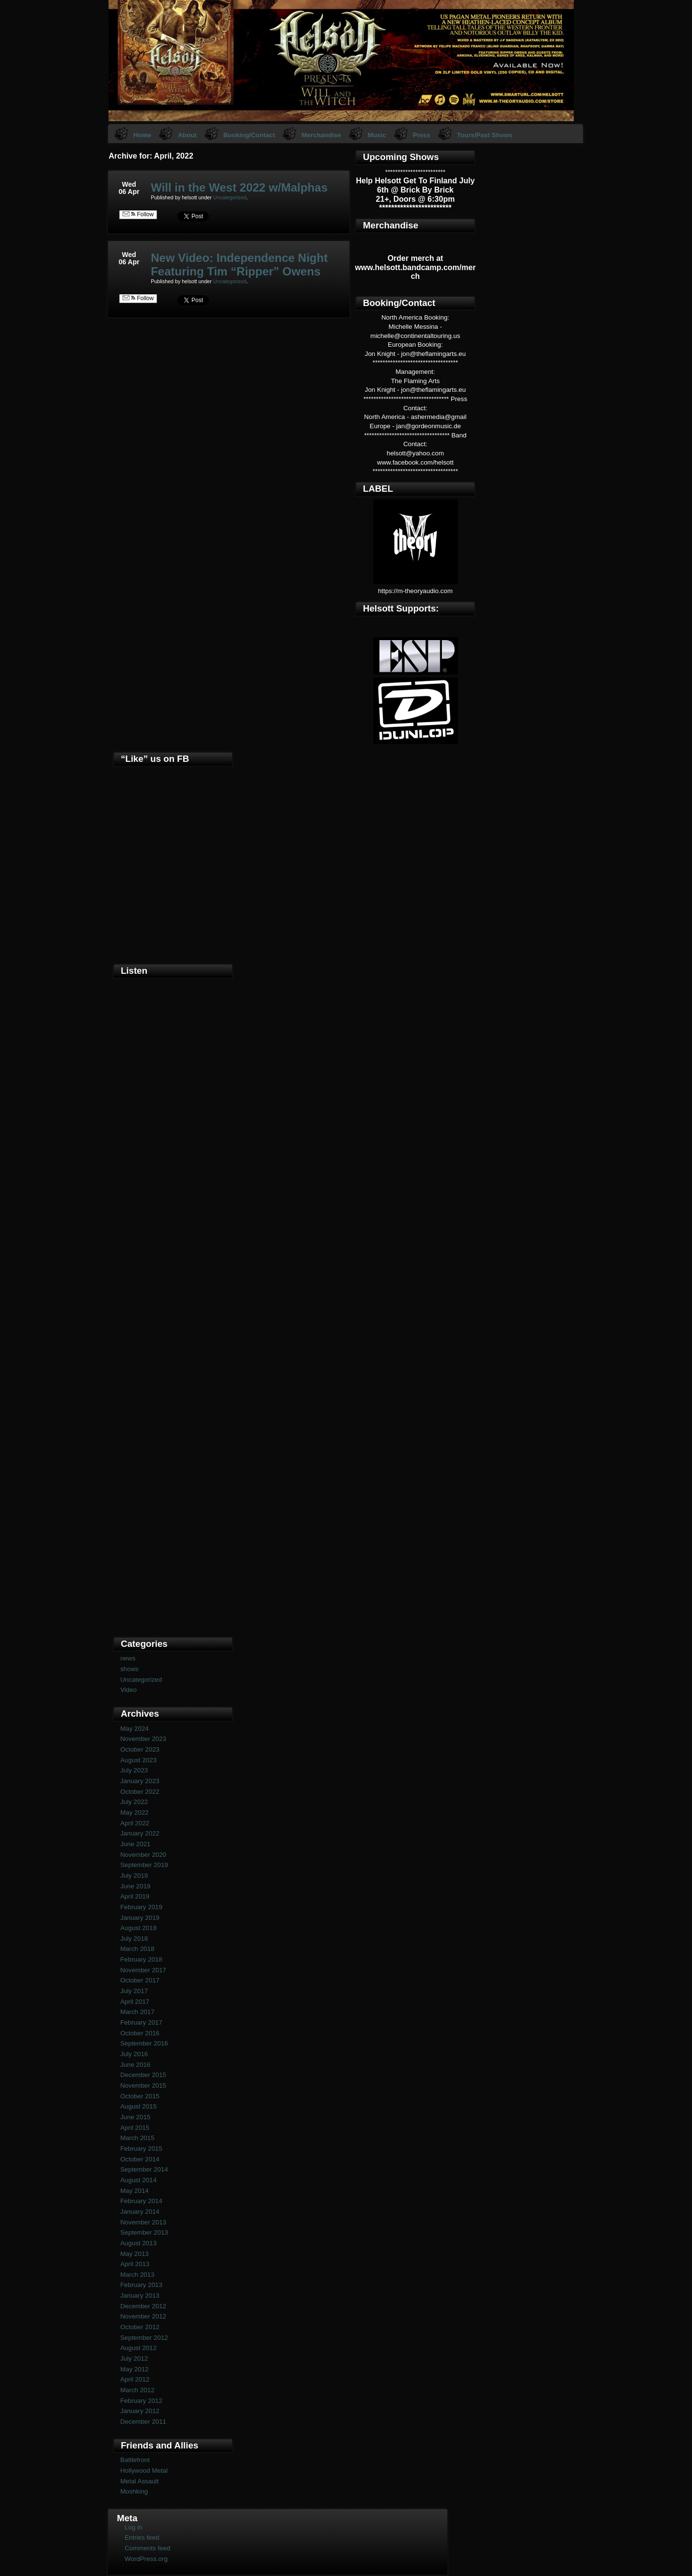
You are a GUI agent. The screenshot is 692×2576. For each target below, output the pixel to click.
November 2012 (143, 2316)
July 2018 (134, 1938)
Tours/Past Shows (485, 135)
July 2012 (134, 2358)
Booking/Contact (249, 135)
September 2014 (144, 2169)
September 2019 (144, 1864)
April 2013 (134, 2264)
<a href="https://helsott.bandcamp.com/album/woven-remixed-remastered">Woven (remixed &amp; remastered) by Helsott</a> (173, 1469)
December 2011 (143, 2421)
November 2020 (143, 1854)
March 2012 (137, 2390)
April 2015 (134, 2127)
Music (377, 135)
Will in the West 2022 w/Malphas (239, 187)
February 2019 (141, 1907)
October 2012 (139, 2327)
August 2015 (138, 2106)
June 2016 (135, 2064)
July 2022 (134, 1801)
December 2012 (143, 2306)
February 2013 (141, 2284)
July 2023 (134, 1770)
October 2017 (139, 1980)
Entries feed (142, 2537)
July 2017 (134, 1991)
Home (142, 135)
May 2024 (134, 1728)
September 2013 (144, 2232)
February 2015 (141, 2148)
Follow (138, 214)
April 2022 (134, 1823)
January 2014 (139, 2211)
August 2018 (138, 1928)
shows (129, 1669)
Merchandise (321, 135)
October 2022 (139, 1791)
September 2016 (144, 2043)
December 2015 (143, 2074)
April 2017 (134, 2001)
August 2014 (138, 2180)
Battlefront (135, 2459)
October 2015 (139, 2096)
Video (128, 1689)
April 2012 (134, 2379)
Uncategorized (230, 197)
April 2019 (134, 1896)
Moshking (134, 2491)
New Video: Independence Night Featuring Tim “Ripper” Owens (239, 264)
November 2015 (143, 2085)
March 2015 (137, 2137)
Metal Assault (139, 2481)
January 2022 (139, 1833)
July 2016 (134, 2054)
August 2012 (138, 2347)
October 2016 (139, 2033)
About (187, 135)
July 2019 (134, 1875)
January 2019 (139, 1917)
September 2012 (144, 2337)
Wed (129, 184)
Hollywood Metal (144, 2470)
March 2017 (137, 2011)
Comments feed (147, 2548)
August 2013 (138, 2243)
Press (421, 135)
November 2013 (143, 2222)
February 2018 (141, 1959)
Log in (133, 2527)
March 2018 (137, 1948)
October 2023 (139, 1749)
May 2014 (134, 2190)
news (127, 1658)
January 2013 (139, 2295)
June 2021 (135, 1844)
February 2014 (141, 2201)
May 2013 (134, 2253)
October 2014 (139, 2159)
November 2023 (143, 1738)
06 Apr (129, 191)
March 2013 (137, 2274)
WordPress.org (146, 2558)
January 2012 (139, 2411)
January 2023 (139, 1781)
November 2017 (143, 1970)
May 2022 (134, 1812)
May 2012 (134, 2369)
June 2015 (135, 2117)
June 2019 (135, 1886)
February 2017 (141, 2022)
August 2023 (138, 1760)
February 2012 (141, 2400)
